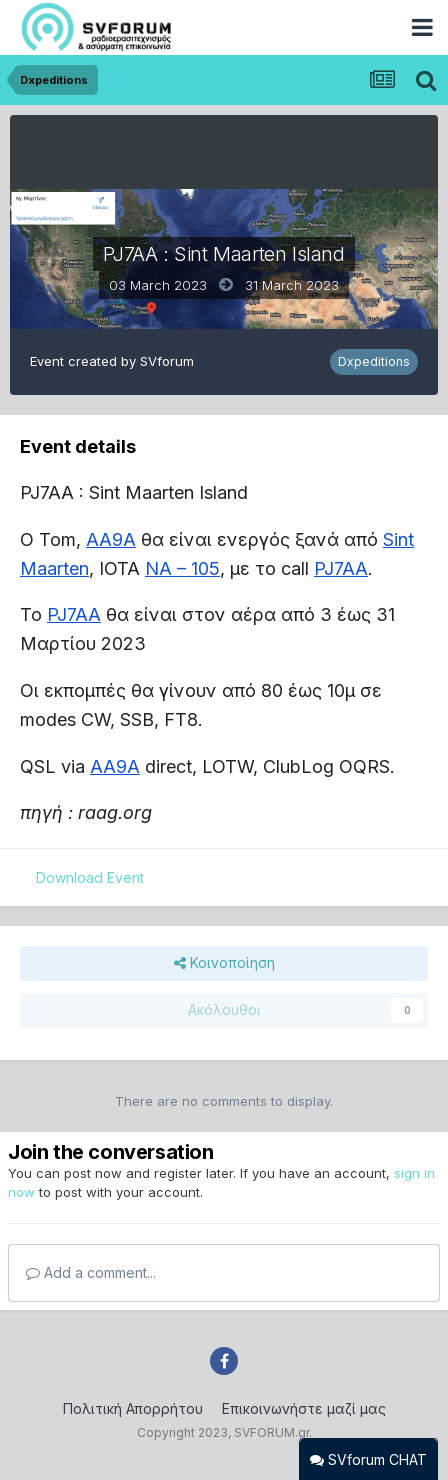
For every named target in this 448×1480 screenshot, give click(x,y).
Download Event (90, 877)
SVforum (167, 361)
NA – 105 (182, 568)
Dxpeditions (374, 361)
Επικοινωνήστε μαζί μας (304, 1408)
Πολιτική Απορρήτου (133, 1408)
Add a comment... (91, 1272)
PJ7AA (341, 568)
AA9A (111, 539)
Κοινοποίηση (224, 963)
